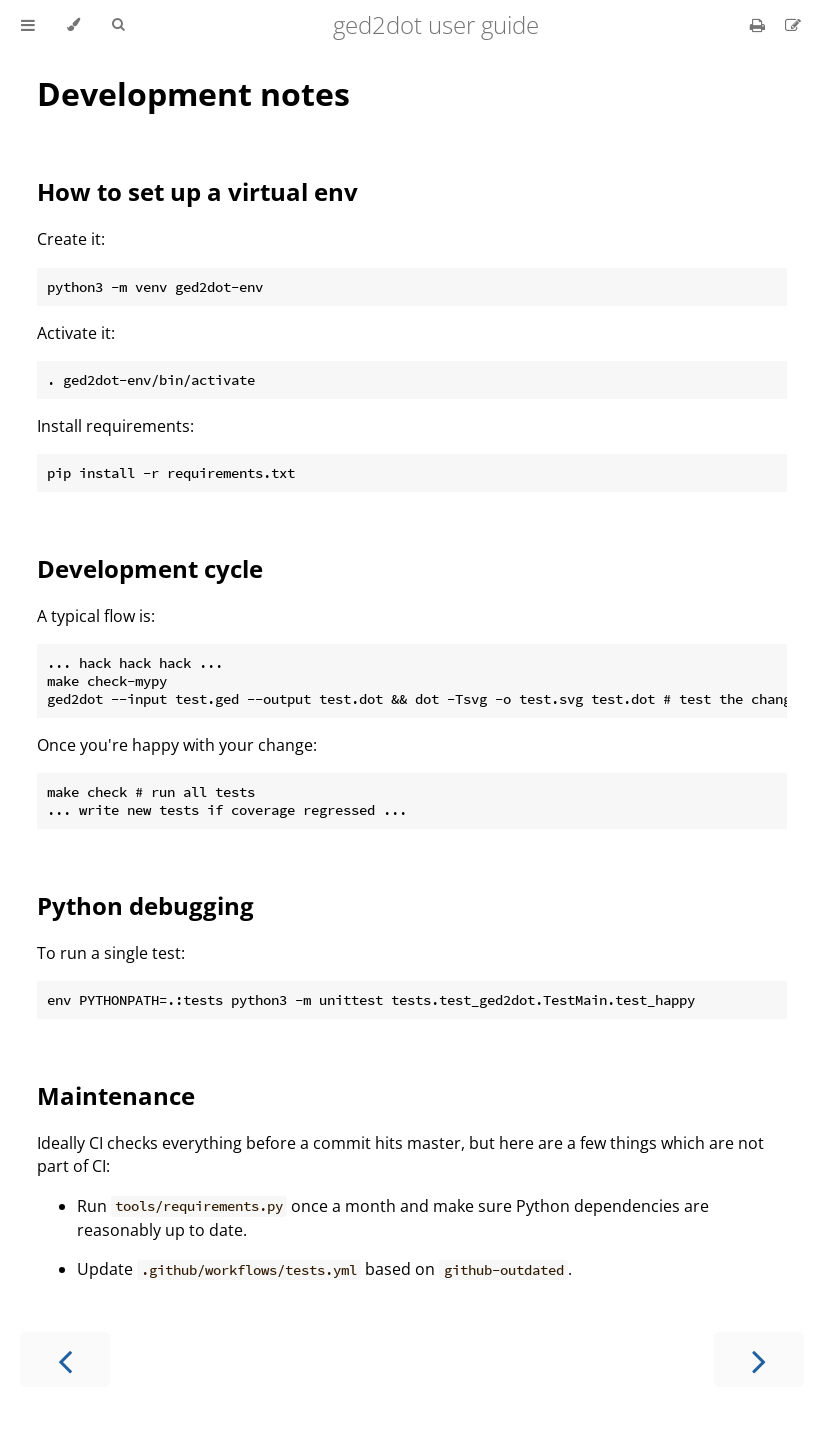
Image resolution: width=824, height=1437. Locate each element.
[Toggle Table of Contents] (28, 25)
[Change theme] (73, 25)
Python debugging (145, 905)
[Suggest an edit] (793, 25)
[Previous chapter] (65, 1359)
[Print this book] (759, 25)
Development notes (193, 93)
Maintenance (116, 1095)
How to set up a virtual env (197, 191)
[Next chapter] (759, 1359)
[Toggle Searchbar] (118, 25)
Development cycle (150, 568)
